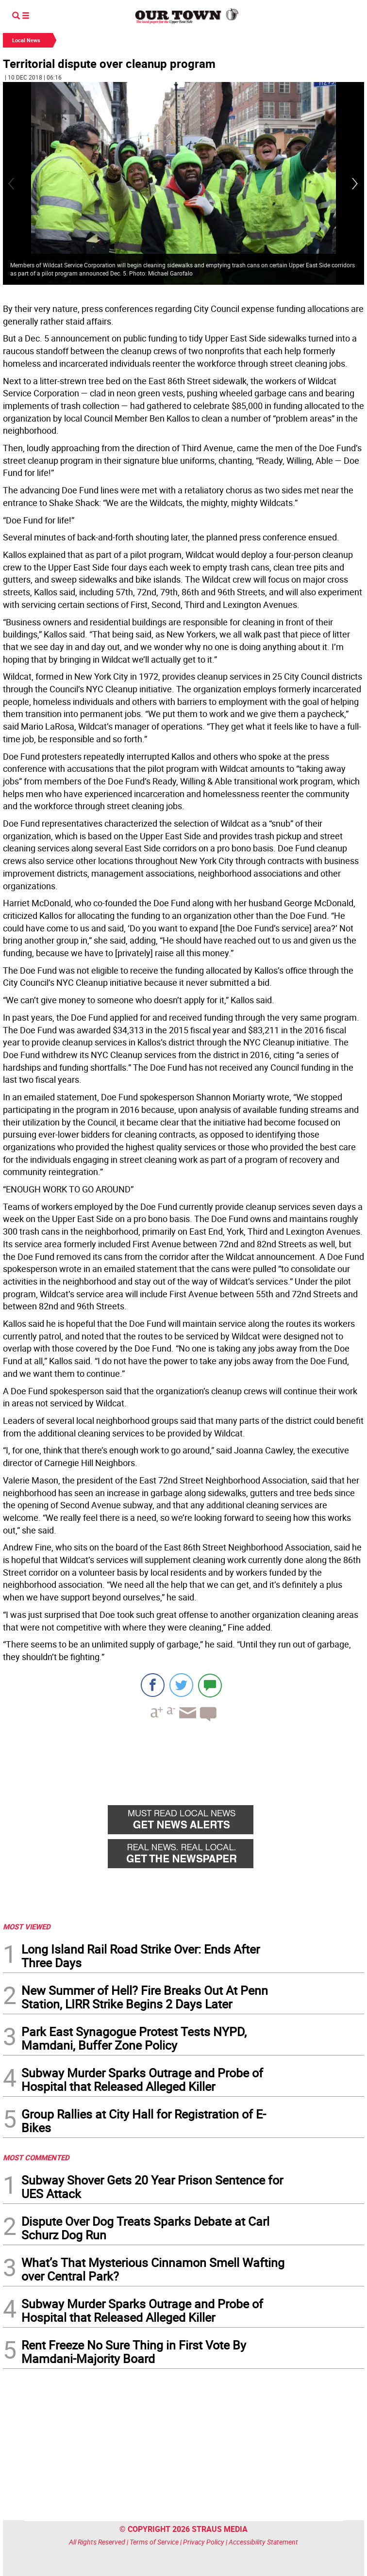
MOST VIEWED (26, 1926)
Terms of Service (154, 2541)
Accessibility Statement (263, 2541)
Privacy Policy (203, 2541)
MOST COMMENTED (36, 2157)
